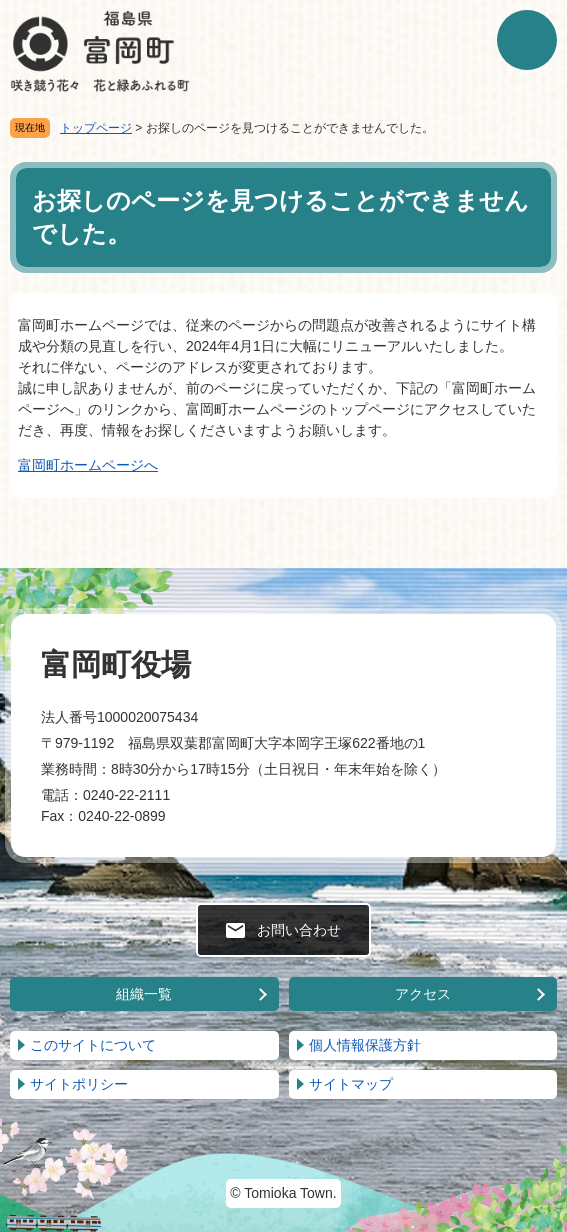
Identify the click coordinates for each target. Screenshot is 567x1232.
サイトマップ (351, 1084)
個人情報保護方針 (365, 1045)
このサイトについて (93, 1045)
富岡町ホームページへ (88, 465)
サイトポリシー (79, 1084)
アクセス (423, 994)
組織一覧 (144, 994)
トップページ (96, 128)
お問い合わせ (299, 930)
